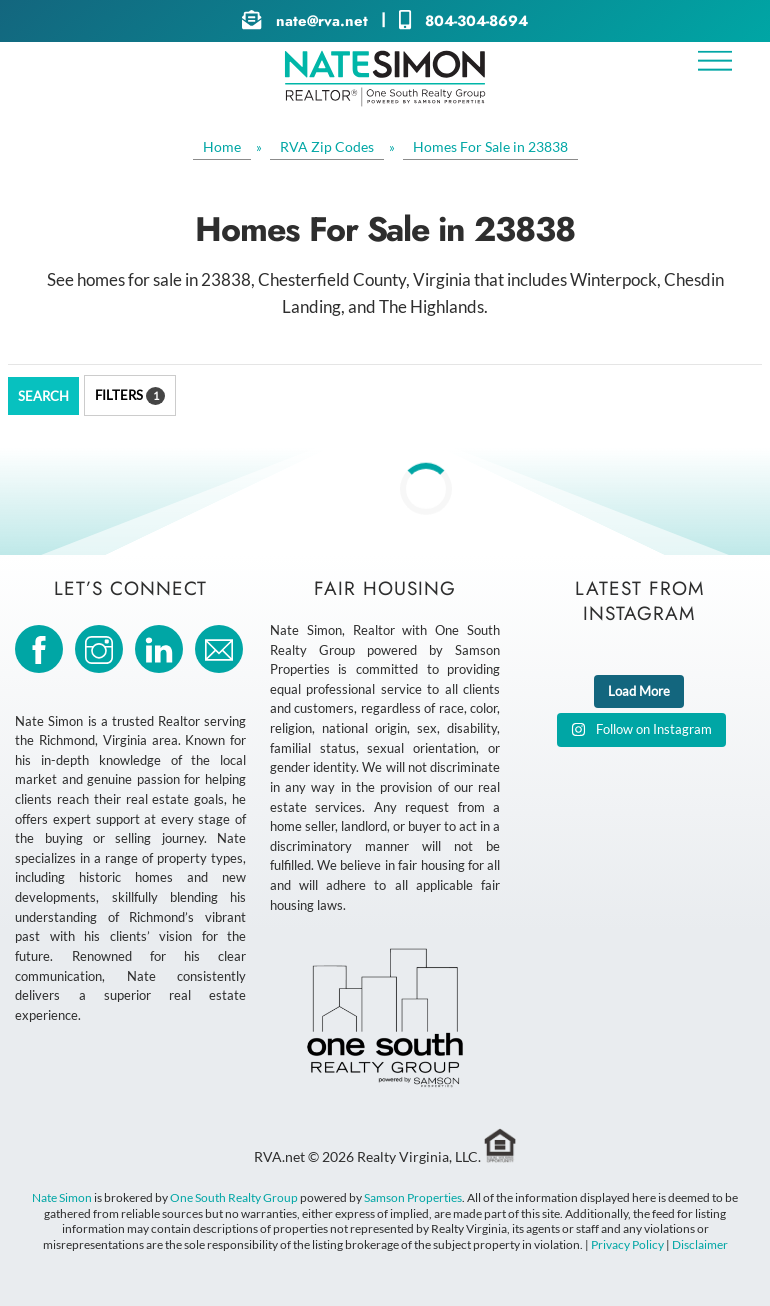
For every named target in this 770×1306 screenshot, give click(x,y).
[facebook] (42, 647)
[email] (222, 647)
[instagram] (102, 647)
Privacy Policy (627, 1244)
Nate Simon (62, 1197)
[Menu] (715, 60)
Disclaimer (700, 1244)
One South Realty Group (234, 1197)
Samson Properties (413, 1197)
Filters (130, 396)
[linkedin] (162, 647)
